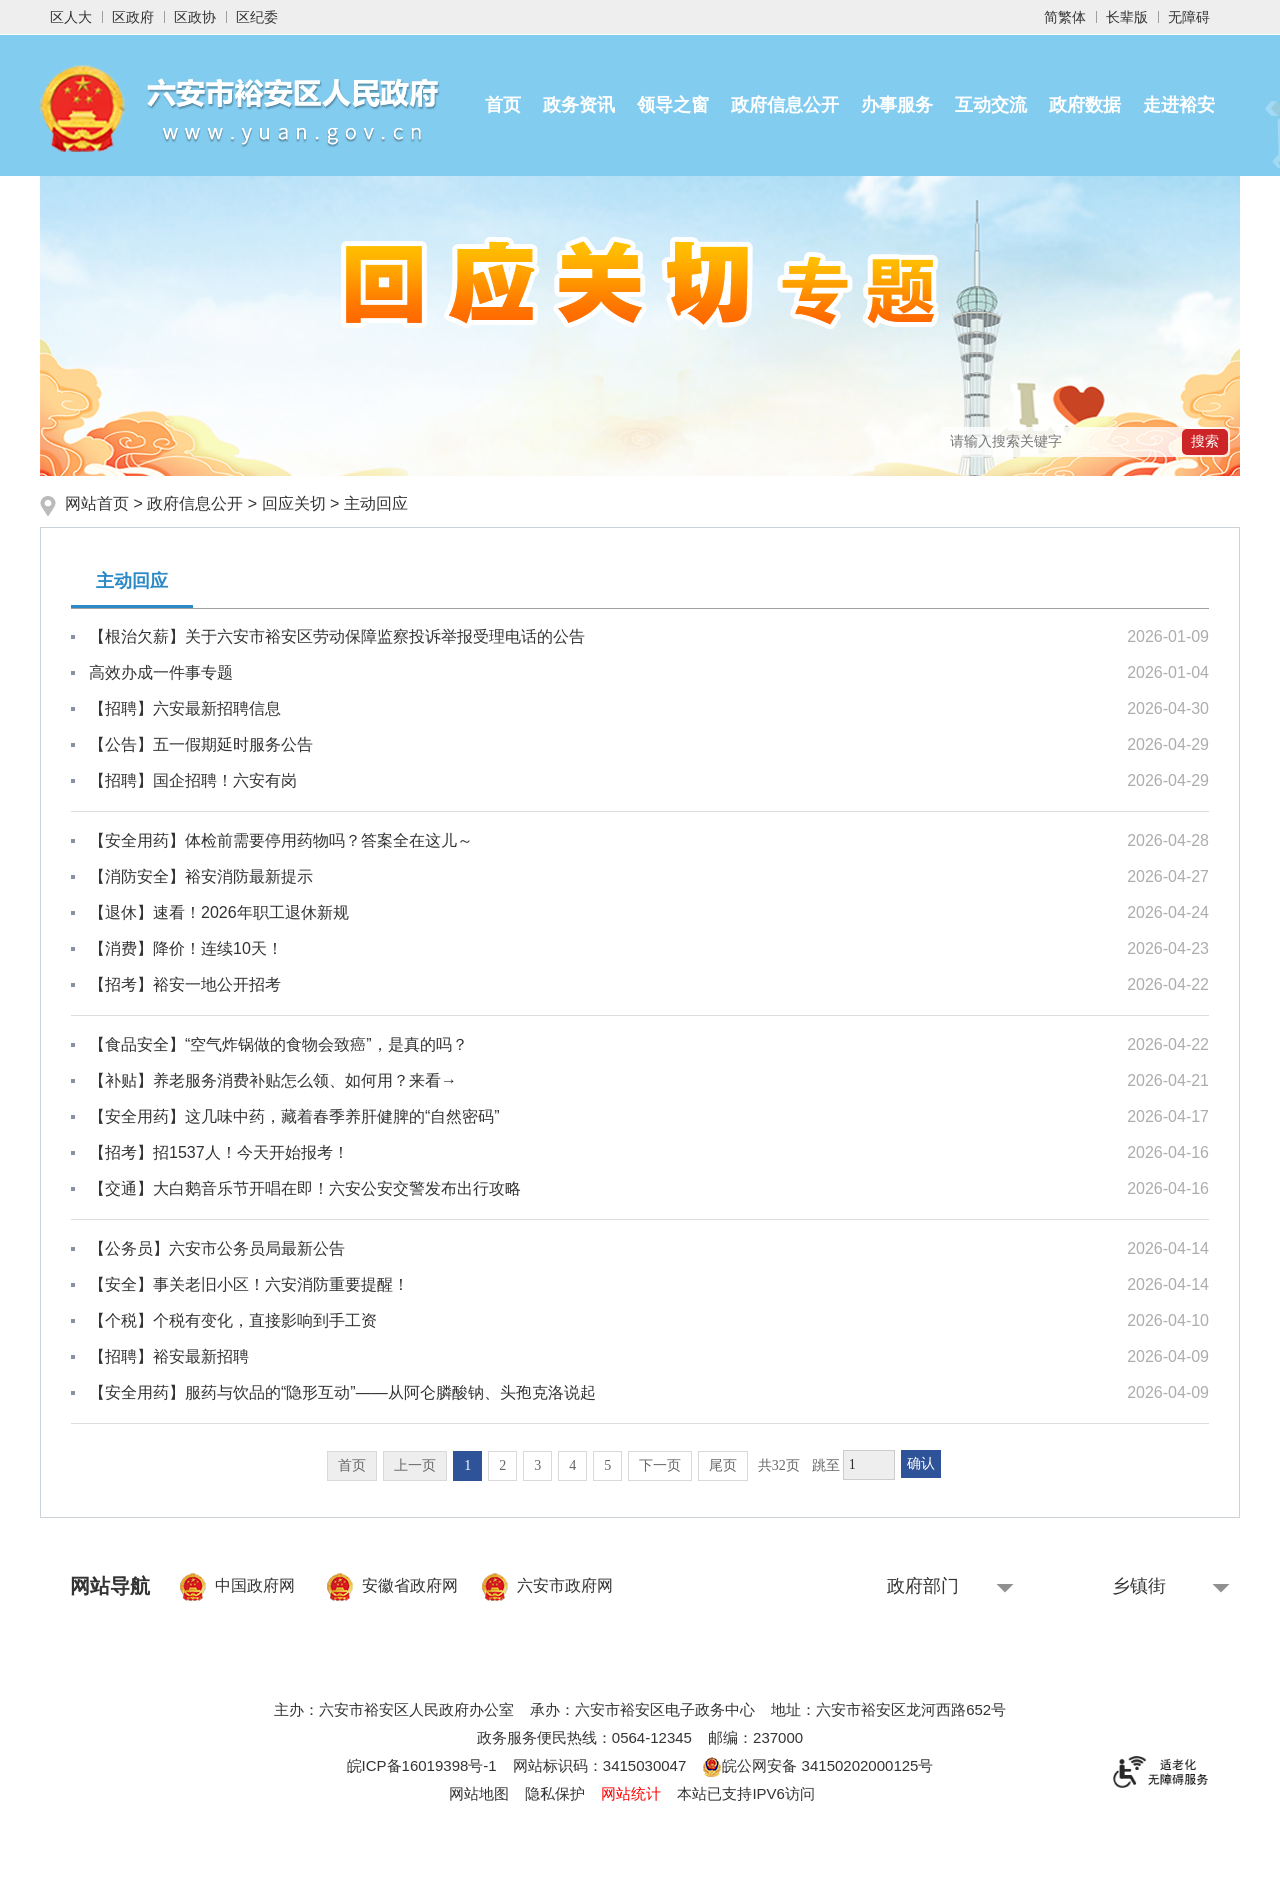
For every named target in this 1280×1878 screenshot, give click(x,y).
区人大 (71, 17)
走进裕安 (1179, 105)
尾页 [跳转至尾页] (723, 1465)
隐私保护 (555, 1793)
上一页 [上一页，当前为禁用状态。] (415, 1465)
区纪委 (257, 17)
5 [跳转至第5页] (607, 1465)
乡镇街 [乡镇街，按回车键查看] (1139, 1586)
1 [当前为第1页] (467, 1465)
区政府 (133, 17)
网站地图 (479, 1793)
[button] (1127, 17)
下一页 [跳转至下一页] (660, 1465)
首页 (503, 105)
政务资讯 (579, 105)
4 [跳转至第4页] (572, 1465)
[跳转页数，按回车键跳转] (869, 1465)
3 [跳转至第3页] (537, 1465)
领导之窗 (673, 105)
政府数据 (1085, 105)
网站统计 (631, 1793)
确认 (921, 1463)
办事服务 (897, 105)
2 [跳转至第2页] (502, 1465)
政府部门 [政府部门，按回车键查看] (923, 1586)
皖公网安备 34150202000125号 (817, 1765)
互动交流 (991, 105)
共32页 (779, 1465)
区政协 (195, 17)
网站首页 (99, 503)
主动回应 (376, 503)
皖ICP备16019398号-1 (422, 1765)
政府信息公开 (785, 105)
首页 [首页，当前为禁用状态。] (352, 1465)
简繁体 (1065, 17)
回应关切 (294, 503)
